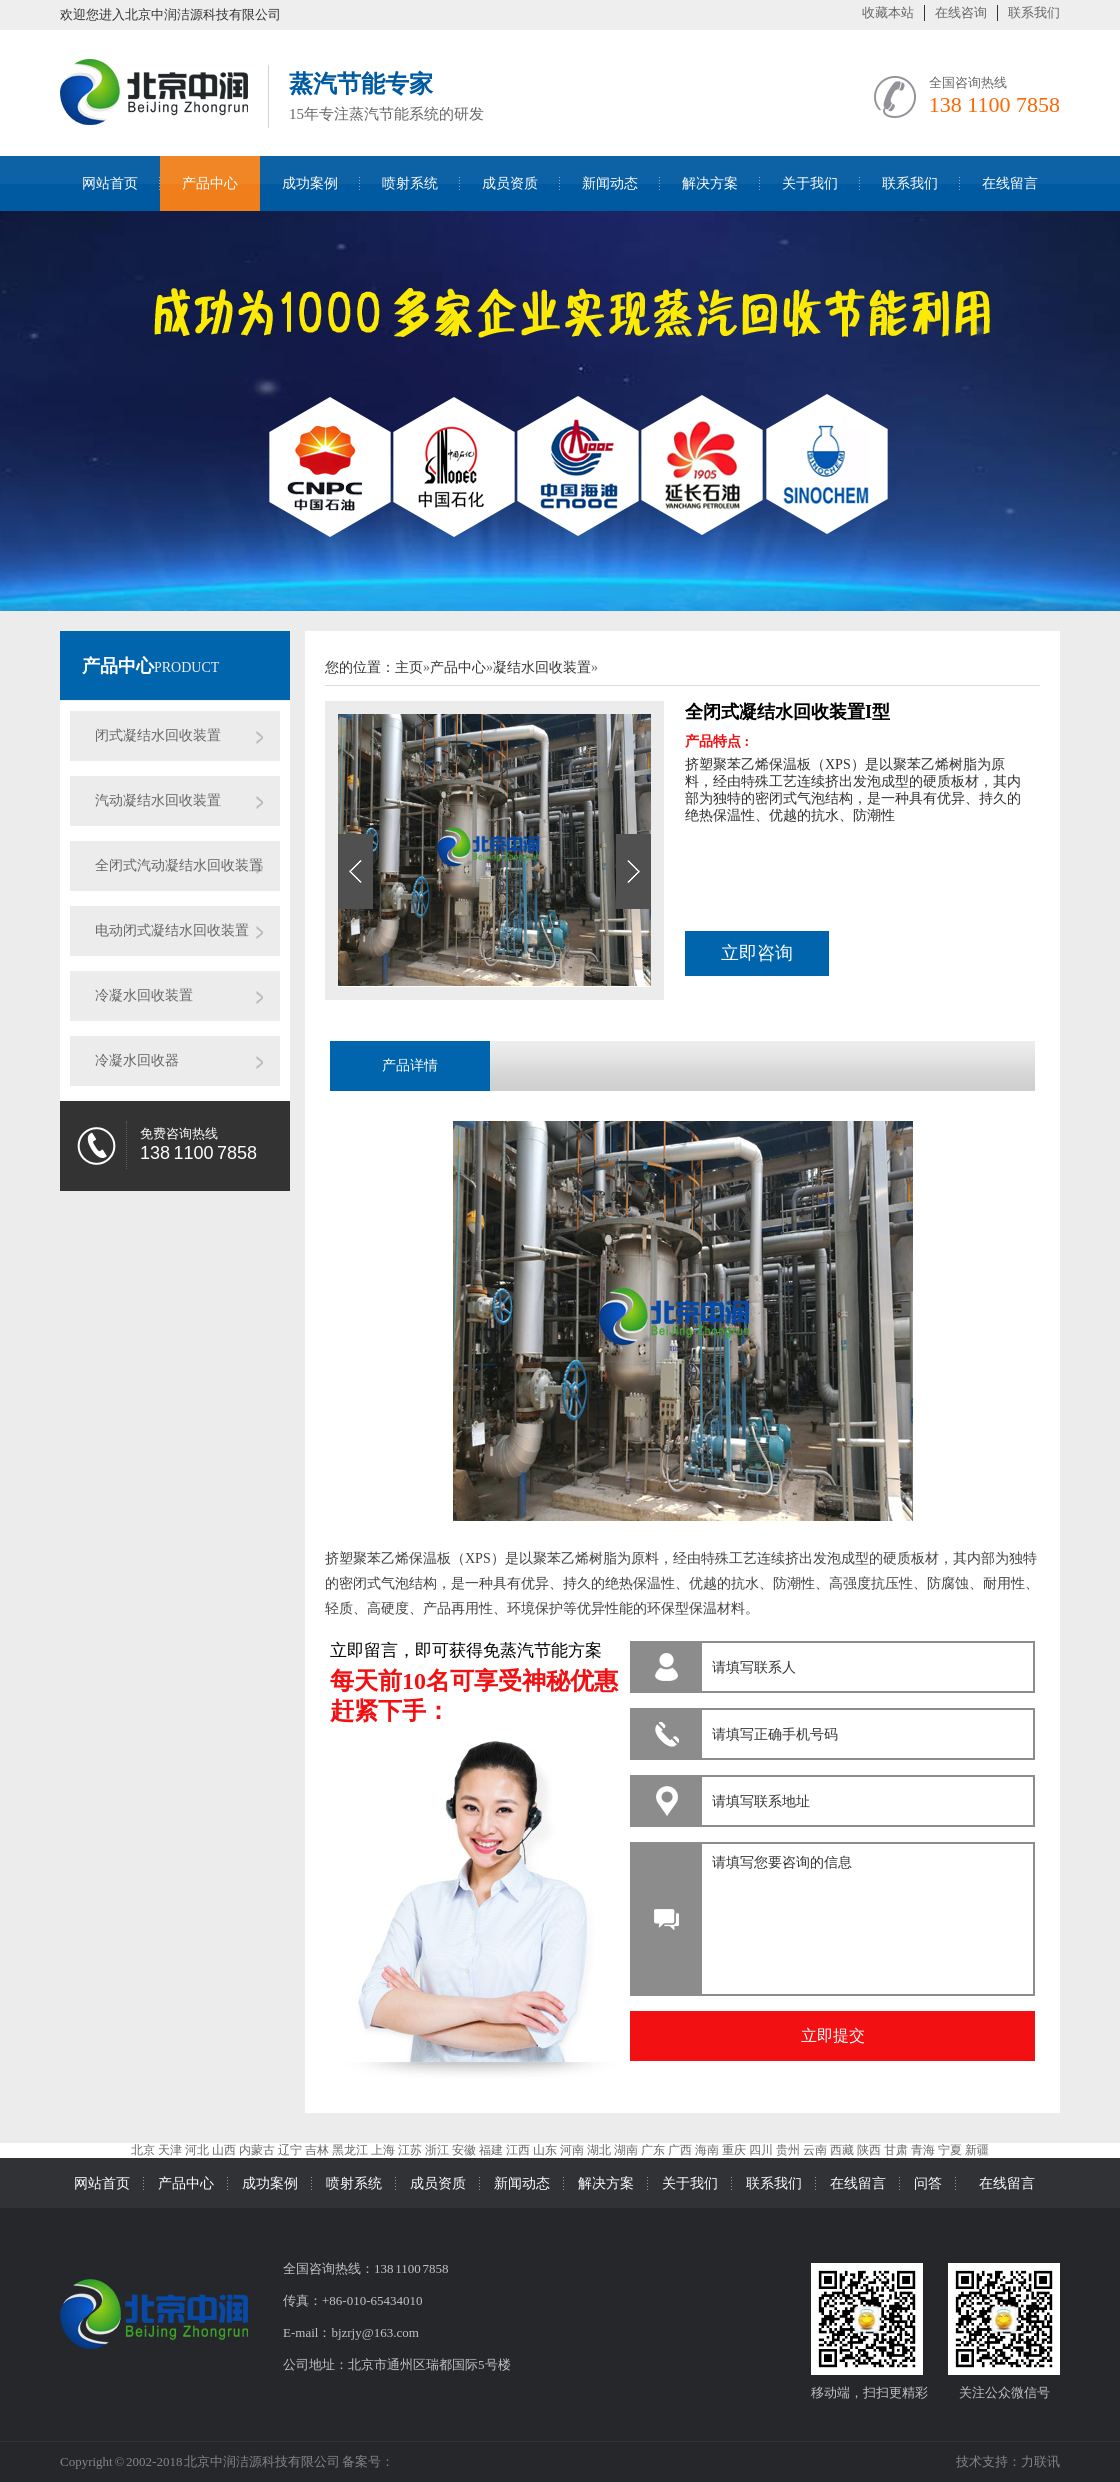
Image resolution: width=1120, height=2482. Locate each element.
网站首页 (110, 183)
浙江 (437, 2150)
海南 (707, 2150)
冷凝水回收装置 (144, 995)
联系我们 (1034, 12)
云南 (815, 2150)
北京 (143, 2150)
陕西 (869, 2150)
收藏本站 (888, 12)
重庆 (734, 2150)
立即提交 (833, 2035)
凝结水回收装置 (542, 667)
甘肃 (896, 2150)
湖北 (599, 2150)
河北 (197, 2150)
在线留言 (1010, 183)
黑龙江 (350, 2150)
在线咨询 (961, 12)
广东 (653, 2150)
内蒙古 (257, 2150)
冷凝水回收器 (137, 1060)
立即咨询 (757, 953)
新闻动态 (610, 183)
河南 (572, 2150)
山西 (224, 2150)
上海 (383, 2150)
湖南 (626, 2150)
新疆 (977, 2150)
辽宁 (290, 2150)
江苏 (410, 2150)
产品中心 (210, 183)
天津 (170, 2150)
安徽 (464, 2150)
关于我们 (810, 183)
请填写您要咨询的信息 (864, 1914)
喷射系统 (410, 183)
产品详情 (410, 1065)
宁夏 (950, 2150)
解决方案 (710, 183)
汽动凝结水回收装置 (158, 800)
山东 (545, 2150)
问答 (928, 2183)
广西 (680, 2150)
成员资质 (510, 183)
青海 (923, 2150)
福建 (491, 2150)
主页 (409, 667)
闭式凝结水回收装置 (158, 735)
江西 (518, 2150)
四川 (761, 2150)
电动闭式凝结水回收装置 (172, 930)
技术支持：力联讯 (1008, 2461)
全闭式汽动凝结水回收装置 (179, 865)
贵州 (788, 2150)
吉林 (317, 2150)
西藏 (842, 2150)
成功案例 (310, 183)
